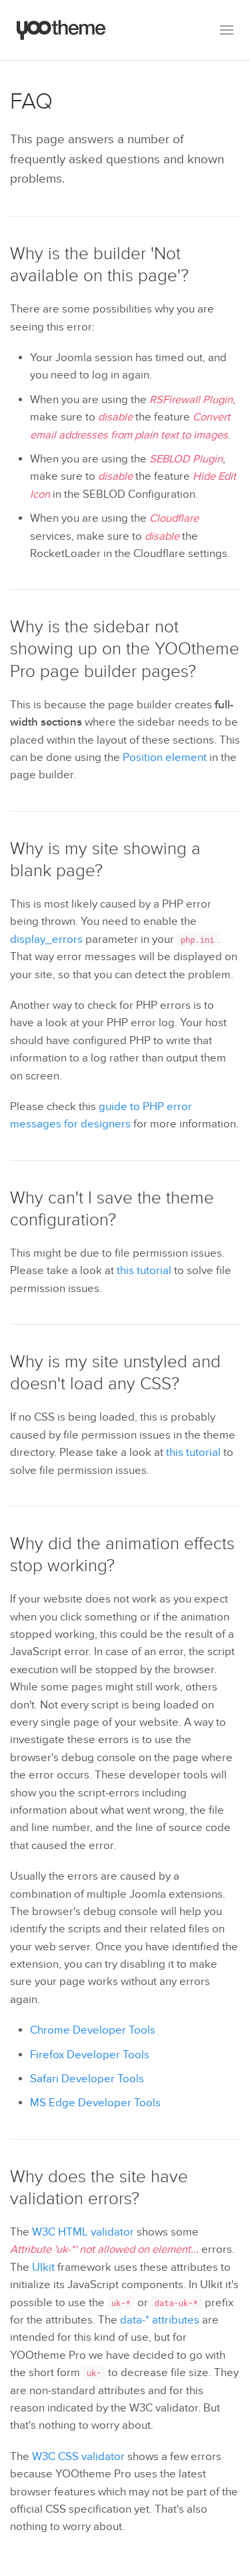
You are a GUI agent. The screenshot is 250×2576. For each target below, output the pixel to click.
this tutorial (144, 1270)
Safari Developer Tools (87, 2079)
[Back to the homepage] (61, 30)
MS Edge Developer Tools (95, 2103)
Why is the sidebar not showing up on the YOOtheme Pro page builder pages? (124, 649)
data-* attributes (159, 2320)
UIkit (43, 2267)
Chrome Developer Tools (92, 2030)
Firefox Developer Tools (89, 2055)
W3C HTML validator (83, 2232)
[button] (226, 30)
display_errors (46, 939)
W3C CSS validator (78, 2456)
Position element (165, 757)
